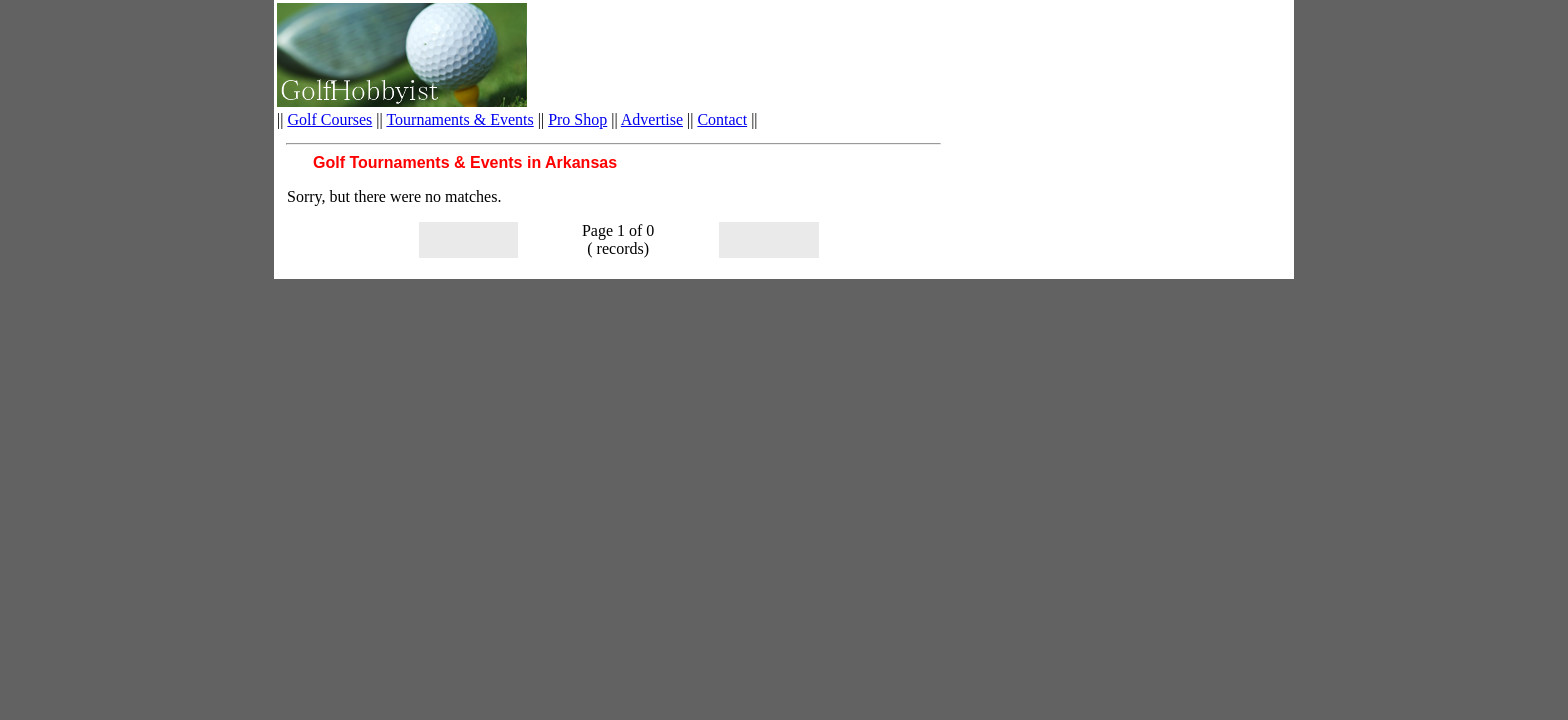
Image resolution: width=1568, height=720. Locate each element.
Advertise (652, 119)
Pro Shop (577, 119)
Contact (722, 119)
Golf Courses (329, 119)
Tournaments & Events (459, 119)
